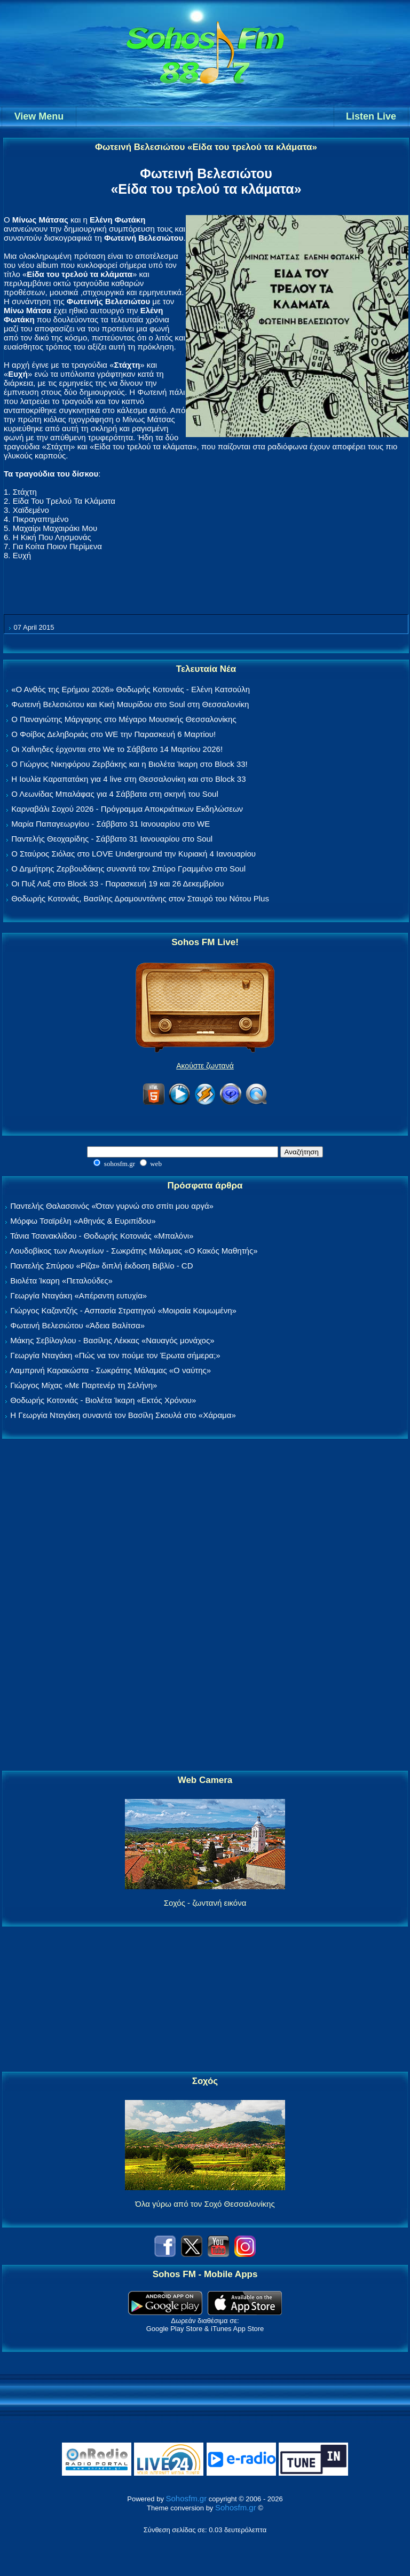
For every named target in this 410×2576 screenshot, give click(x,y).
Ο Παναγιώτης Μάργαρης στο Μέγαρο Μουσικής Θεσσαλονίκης (123, 719)
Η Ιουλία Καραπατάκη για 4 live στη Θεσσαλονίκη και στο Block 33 (128, 778)
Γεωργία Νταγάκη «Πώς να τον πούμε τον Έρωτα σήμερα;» (115, 1355)
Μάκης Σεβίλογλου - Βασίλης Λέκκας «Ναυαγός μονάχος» (112, 1340)
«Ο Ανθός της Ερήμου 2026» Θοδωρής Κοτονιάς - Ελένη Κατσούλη (130, 689)
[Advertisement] (205, 1605)
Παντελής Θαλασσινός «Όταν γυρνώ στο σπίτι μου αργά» (112, 1205)
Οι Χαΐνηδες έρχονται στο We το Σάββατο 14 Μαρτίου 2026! (117, 749)
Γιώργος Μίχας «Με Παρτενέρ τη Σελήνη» (83, 1385)
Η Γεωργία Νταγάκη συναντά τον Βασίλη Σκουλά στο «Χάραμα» (123, 1415)
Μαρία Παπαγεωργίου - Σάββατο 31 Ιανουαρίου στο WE (110, 823)
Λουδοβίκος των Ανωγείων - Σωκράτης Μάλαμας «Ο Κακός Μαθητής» (133, 1250)
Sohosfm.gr (186, 2498)
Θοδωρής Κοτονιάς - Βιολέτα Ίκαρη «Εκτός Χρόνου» (103, 1400)
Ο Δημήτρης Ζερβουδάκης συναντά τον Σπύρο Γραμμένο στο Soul (128, 868)
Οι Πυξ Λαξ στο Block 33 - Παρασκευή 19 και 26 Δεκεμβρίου (117, 883)
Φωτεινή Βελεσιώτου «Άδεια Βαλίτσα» (77, 1325)
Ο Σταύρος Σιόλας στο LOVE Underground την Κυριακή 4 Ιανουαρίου (133, 853)
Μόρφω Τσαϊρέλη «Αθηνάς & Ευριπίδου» (82, 1220)
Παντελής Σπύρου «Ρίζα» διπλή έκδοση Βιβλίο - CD (101, 1265)
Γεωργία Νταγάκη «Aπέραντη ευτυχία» (78, 1295)
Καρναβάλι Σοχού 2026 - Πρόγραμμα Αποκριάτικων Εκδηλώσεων (127, 808)
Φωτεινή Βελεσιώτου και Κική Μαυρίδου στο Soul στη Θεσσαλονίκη (130, 704)
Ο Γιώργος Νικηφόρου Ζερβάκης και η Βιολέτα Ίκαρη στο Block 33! (129, 763)
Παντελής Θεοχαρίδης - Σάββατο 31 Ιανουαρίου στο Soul (111, 838)
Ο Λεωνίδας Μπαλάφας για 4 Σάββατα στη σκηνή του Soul (114, 793)
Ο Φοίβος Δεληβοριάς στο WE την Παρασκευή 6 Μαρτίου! (113, 734)
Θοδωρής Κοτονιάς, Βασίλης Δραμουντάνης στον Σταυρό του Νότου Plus (140, 898)
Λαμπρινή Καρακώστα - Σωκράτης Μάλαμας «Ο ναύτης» (110, 1370)
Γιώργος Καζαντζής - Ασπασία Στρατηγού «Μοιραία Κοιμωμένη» (123, 1310)
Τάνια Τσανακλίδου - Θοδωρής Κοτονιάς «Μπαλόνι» (101, 1235)
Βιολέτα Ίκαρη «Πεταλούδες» (61, 1280)
